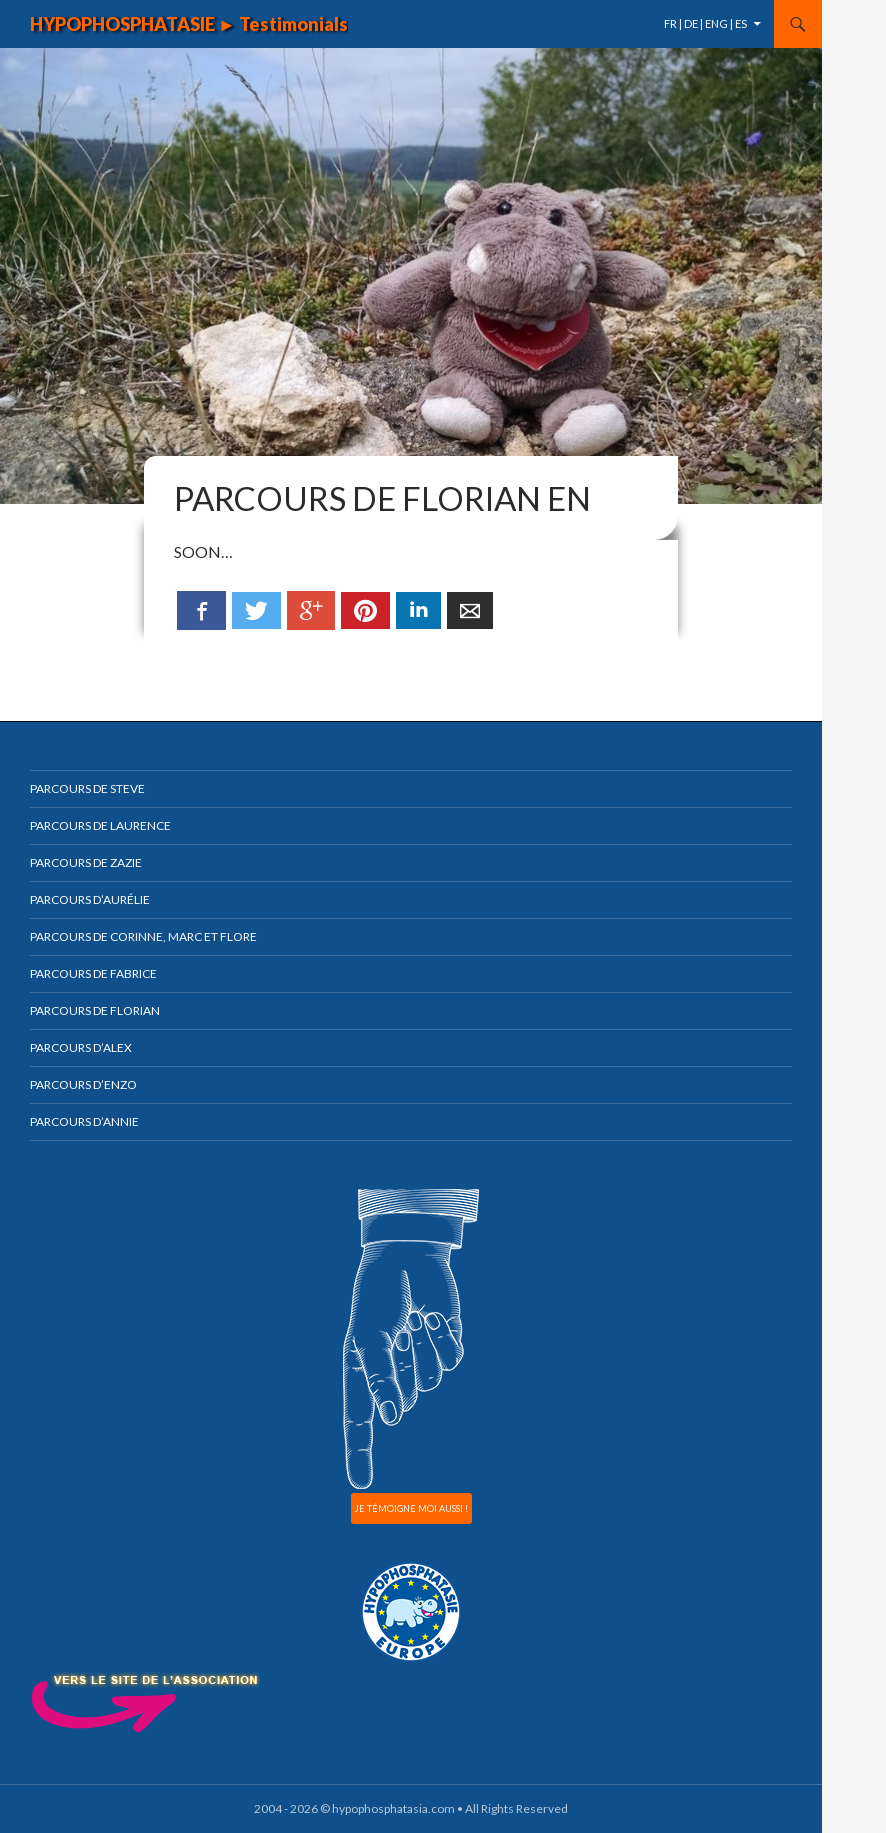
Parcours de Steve (87, 788)
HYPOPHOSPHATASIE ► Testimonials (189, 24)
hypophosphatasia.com (393, 1808)
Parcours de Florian (95, 1010)
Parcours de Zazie (86, 862)
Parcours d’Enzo (83, 1084)
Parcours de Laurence (100, 825)
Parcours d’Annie (84, 1121)
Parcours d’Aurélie (90, 899)
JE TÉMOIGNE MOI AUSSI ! (411, 1508)
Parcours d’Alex (81, 1047)
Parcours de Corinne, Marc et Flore (143, 936)
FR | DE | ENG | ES (705, 23)
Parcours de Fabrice (93, 973)
